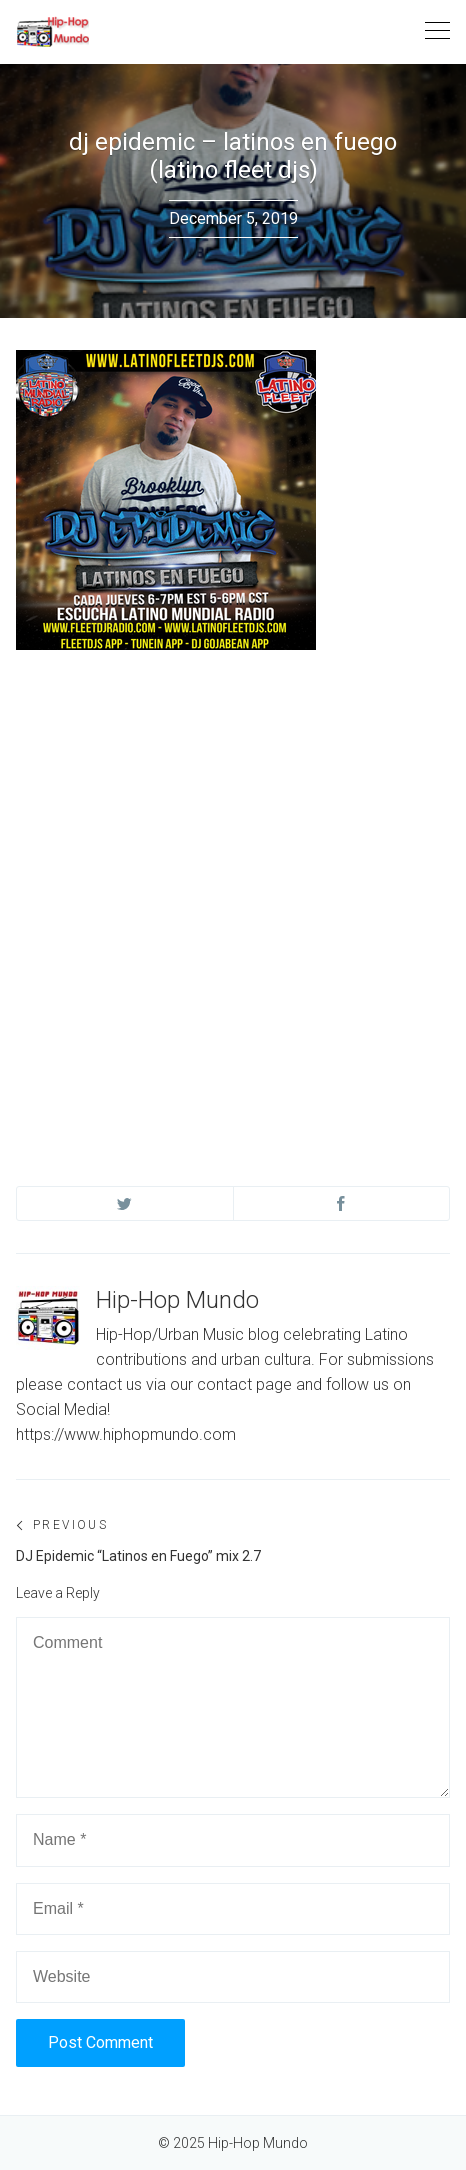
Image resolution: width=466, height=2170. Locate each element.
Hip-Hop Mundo (177, 1300)
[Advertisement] (233, 899)
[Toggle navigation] (437, 31)
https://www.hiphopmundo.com (126, 1434)
